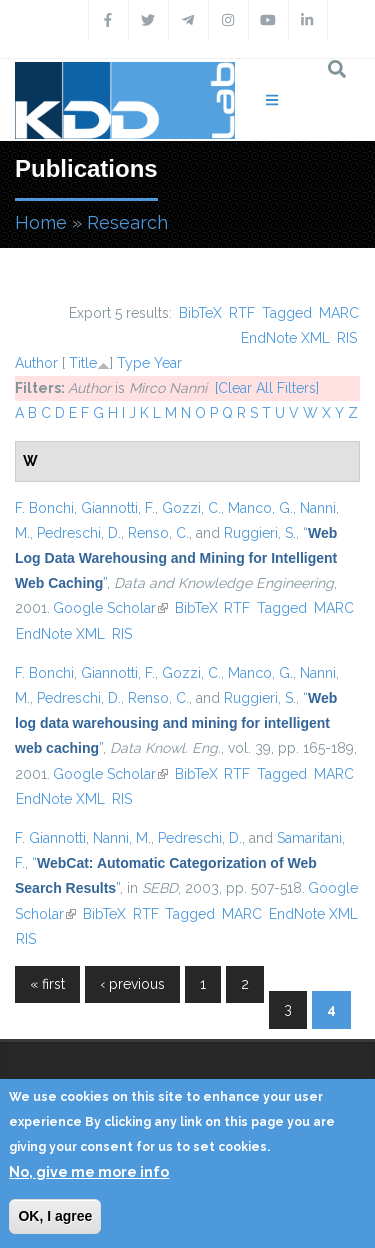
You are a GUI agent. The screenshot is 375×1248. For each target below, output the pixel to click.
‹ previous (132, 984)
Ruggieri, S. (260, 533)
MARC (339, 313)
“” (176, 558)
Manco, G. (260, 508)
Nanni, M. (122, 838)
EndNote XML (285, 338)
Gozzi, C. (191, 508)
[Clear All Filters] (267, 388)
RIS (347, 338)
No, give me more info (89, 1172)
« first (47, 984)
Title (83, 363)
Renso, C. (158, 533)
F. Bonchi (44, 508)
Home (41, 222)
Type (133, 363)
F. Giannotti (50, 838)
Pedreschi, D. (79, 533)
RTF (242, 313)
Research (127, 222)
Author (36, 363)
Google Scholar (110, 608)
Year (168, 363)
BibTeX (200, 313)
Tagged (287, 313)
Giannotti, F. (118, 508)
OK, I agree (55, 1216)
